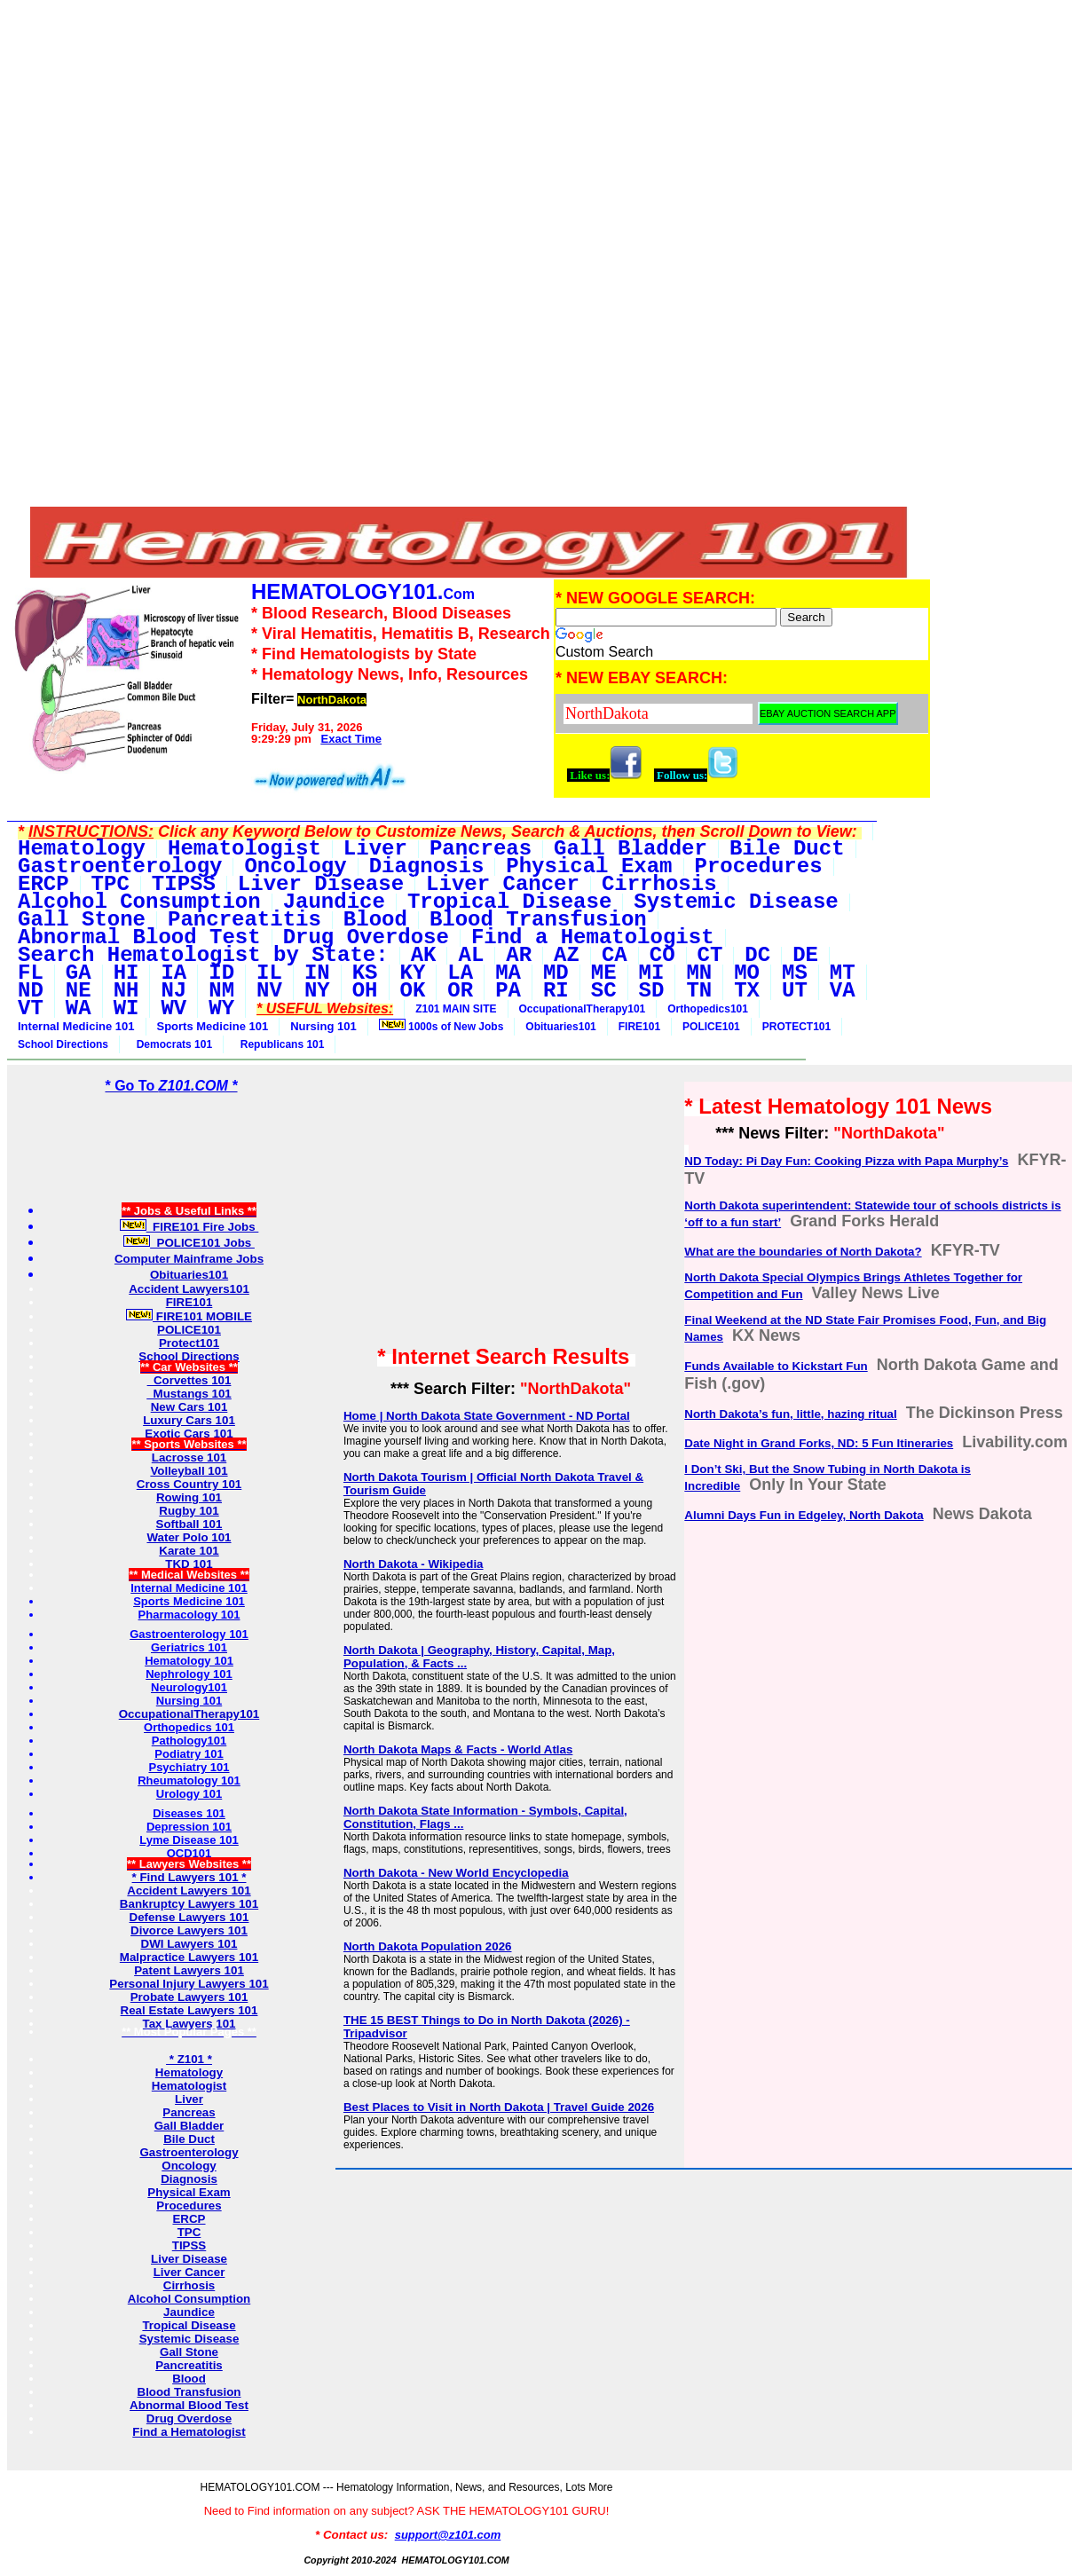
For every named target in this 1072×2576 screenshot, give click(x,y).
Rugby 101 (188, 1510)
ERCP (188, 2218)
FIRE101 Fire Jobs (189, 1226)
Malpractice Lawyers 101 (189, 1957)
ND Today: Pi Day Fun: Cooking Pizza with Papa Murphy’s (846, 1161)
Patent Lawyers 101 (189, 1970)
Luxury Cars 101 (189, 1420)
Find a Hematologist (188, 2431)
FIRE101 (639, 1026)
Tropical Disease (188, 2325)
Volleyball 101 (188, 1470)
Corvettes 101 (189, 1380)
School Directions (63, 1044)
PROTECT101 (796, 1026)
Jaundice (189, 2312)
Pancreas (188, 2112)
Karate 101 (188, 1550)
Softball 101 (189, 1524)
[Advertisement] (469, 131)
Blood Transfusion (189, 2392)
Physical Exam (188, 2192)
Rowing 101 (189, 1497)
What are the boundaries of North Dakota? (802, 1251)
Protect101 (189, 1343)
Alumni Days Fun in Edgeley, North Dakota (803, 1515)
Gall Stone (189, 2352)
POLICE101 (711, 1026)
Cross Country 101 (189, 1484)
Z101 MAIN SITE (455, 1009)
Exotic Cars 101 (189, 1433)
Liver (189, 2099)
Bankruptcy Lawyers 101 (189, 1903)
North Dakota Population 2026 (427, 1946)
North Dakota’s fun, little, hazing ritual (790, 1414)
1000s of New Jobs (441, 1026)
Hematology (189, 2072)
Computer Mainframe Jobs (189, 1258)
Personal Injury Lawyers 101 (188, 1983)
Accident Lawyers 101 (188, 1890)
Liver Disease (189, 2258)
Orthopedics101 (707, 1009)
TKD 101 (188, 1564)
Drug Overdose (189, 2418)
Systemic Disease (189, 2338)
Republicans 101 (279, 1044)
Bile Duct (189, 2139)
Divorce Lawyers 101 (189, 1930)
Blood (189, 2378)
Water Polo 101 (188, 1537)
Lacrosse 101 (189, 1457)
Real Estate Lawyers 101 (189, 2010)
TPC (189, 2232)
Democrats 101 (171, 1044)
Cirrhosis (189, 2285)
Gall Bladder (189, 2125)
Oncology (189, 2165)
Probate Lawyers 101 (189, 1997)
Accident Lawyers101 (189, 1289)
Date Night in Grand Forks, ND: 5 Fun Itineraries (818, 1443)
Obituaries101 (560, 1026)
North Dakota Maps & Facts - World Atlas (457, 1749)
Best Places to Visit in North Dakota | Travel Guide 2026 (498, 2107)
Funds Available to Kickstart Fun (775, 1366)
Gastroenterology (188, 2152)
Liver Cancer (189, 2272)
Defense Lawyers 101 (189, 1917)
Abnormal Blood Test (189, 2405)
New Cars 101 (189, 1407)
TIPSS (189, 2245)
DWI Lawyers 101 (189, 1943)
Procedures (188, 2205)
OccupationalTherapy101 (582, 1009)
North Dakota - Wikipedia (413, 1564)
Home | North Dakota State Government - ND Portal (486, 1415)
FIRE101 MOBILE (189, 1316)
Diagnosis (189, 2179)
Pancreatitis (189, 2365)
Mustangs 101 (189, 1393)
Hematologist (189, 2085)
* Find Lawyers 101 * (189, 1877)
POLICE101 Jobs (189, 1242)
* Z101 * (189, 2059)
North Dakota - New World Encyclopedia (456, 1872)
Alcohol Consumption (189, 2298)
